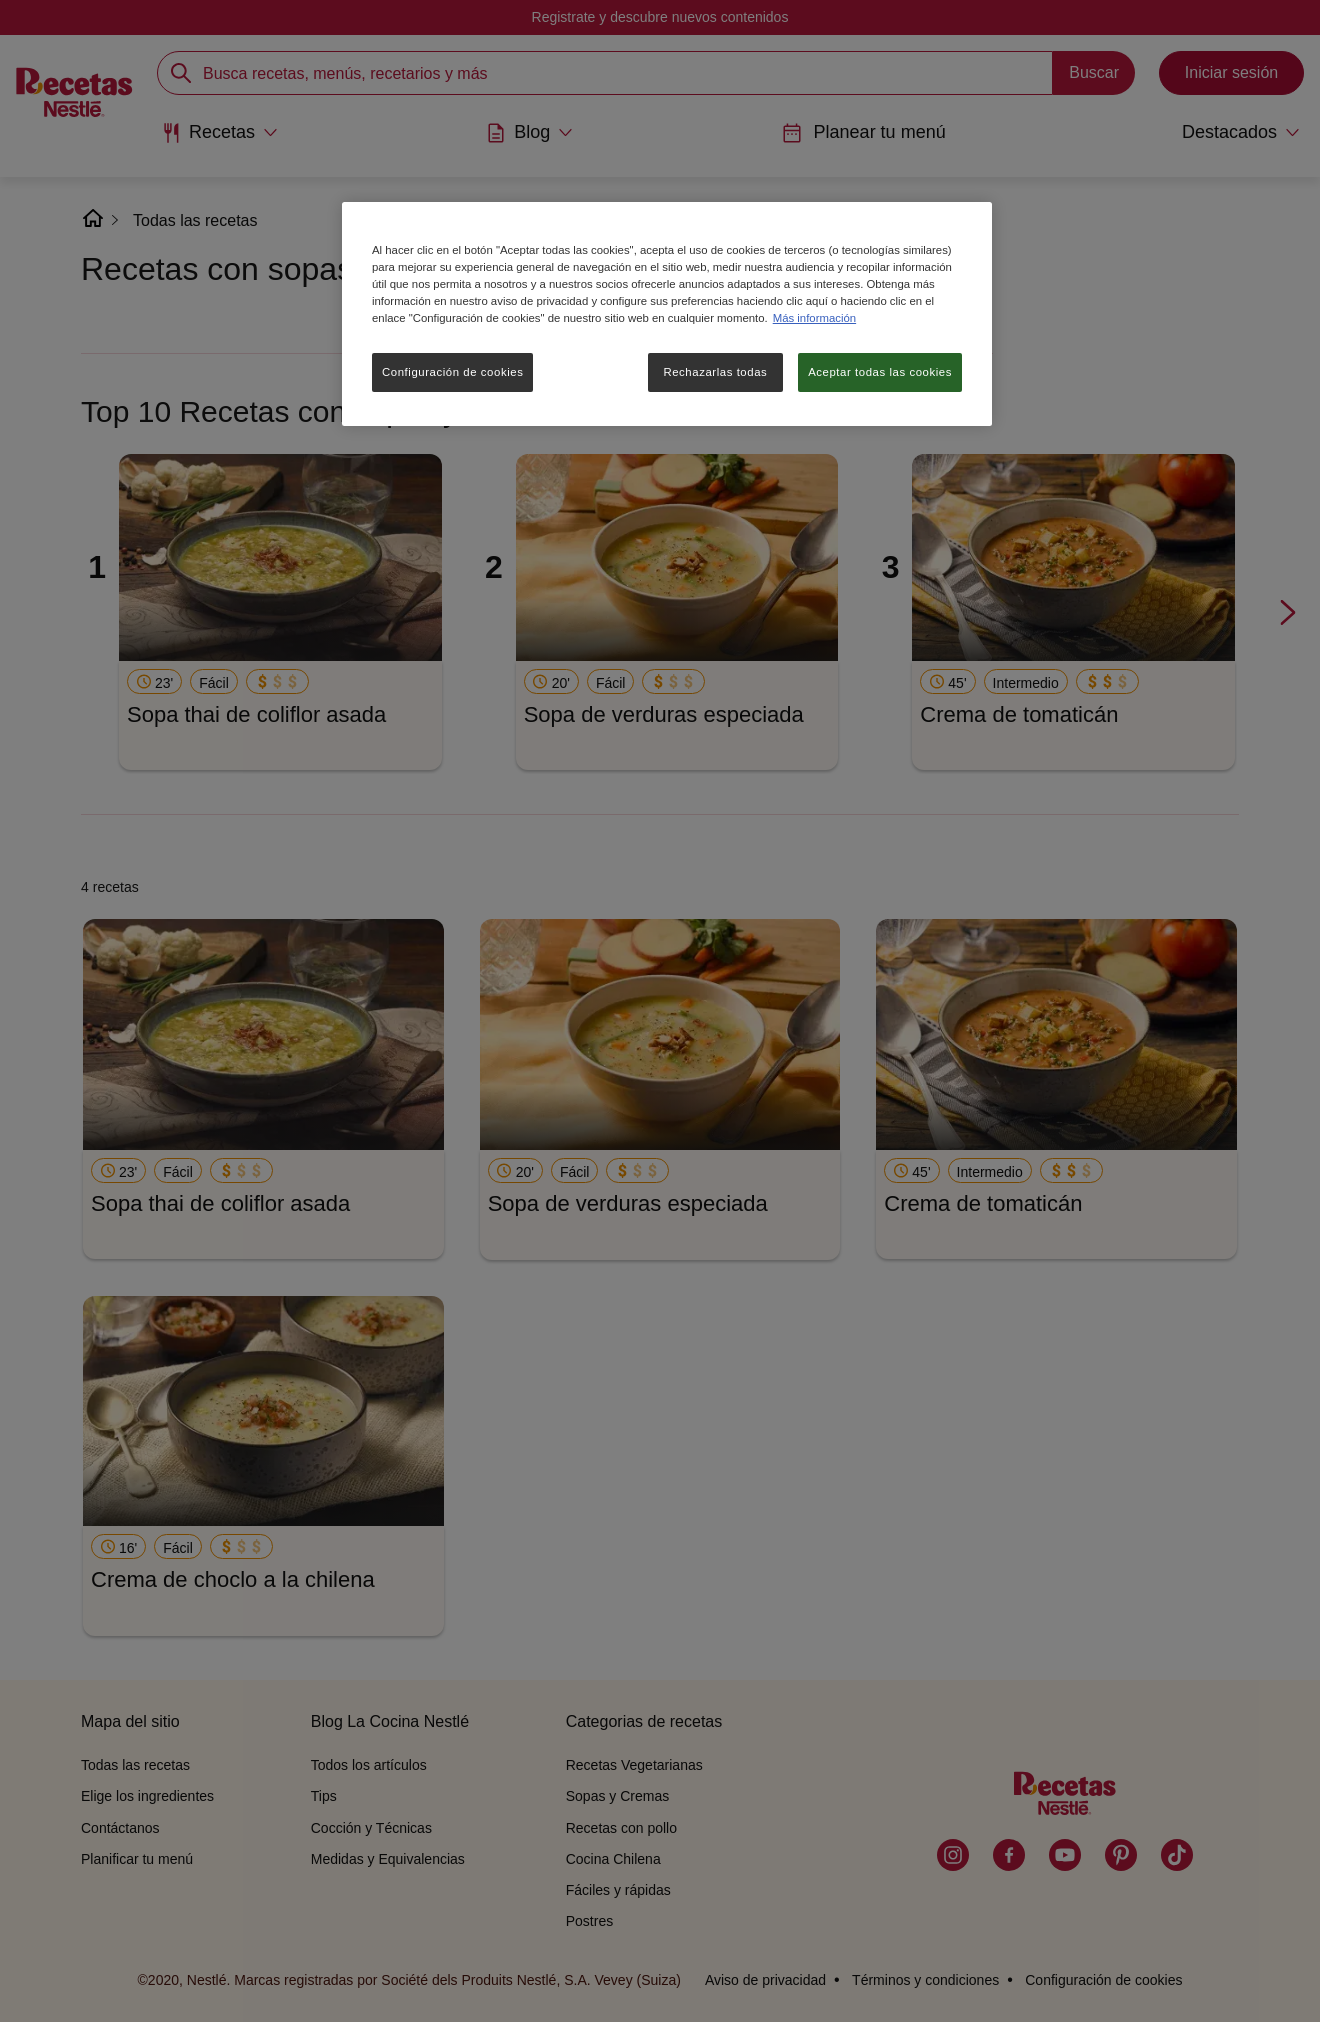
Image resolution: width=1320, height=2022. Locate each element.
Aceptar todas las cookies (880, 372)
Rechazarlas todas (715, 372)
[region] (667, 314)
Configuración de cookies (452, 372)
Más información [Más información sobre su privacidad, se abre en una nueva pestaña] (814, 318)
